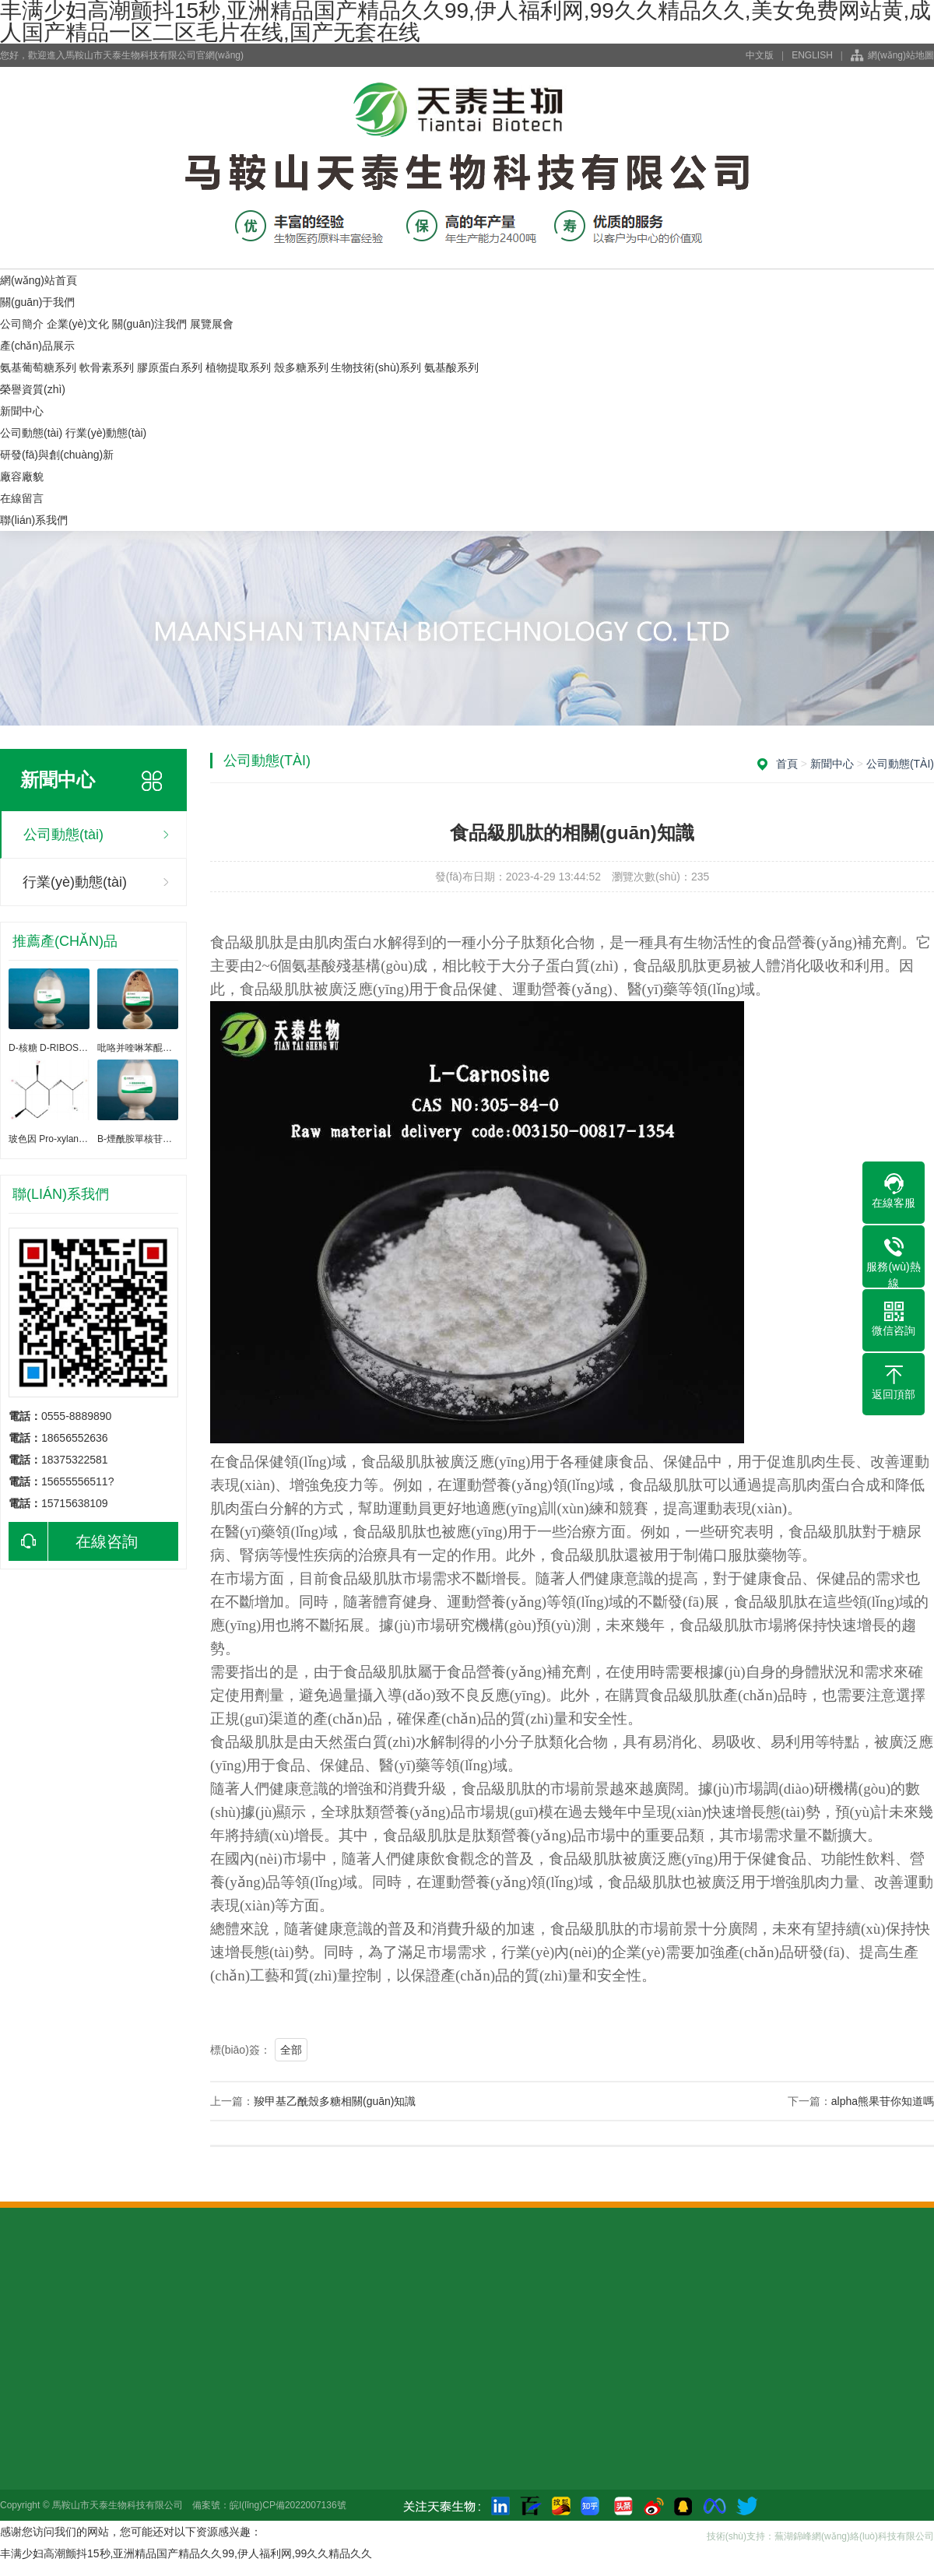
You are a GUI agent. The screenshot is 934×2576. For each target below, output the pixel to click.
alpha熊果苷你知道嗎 (882, 2101)
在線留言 (22, 498)
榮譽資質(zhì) (32, 389)
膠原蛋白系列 (169, 367)
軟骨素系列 (106, 367)
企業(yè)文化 (78, 324)
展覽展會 (212, 324)
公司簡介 (22, 324)
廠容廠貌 (22, 476)
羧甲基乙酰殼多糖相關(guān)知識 (335, 2101)
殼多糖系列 (301, 367)
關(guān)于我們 (37, 302)
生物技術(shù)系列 (376, 367)
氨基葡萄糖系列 (38, 367)
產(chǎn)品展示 (37, 345)
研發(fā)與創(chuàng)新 (57, 454)
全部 (291, 2050)
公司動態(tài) (31, 433)
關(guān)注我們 (149, 324)
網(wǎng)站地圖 (901, 55)
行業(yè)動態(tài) (105, 433)
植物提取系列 (238, 367)
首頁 (787, 763)
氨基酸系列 (451, 367)
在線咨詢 (73, 1541)
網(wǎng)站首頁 (38, 280)
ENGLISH (812, 55)
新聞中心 (22, 411)
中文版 (760, 55)
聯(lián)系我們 (34, 520)
